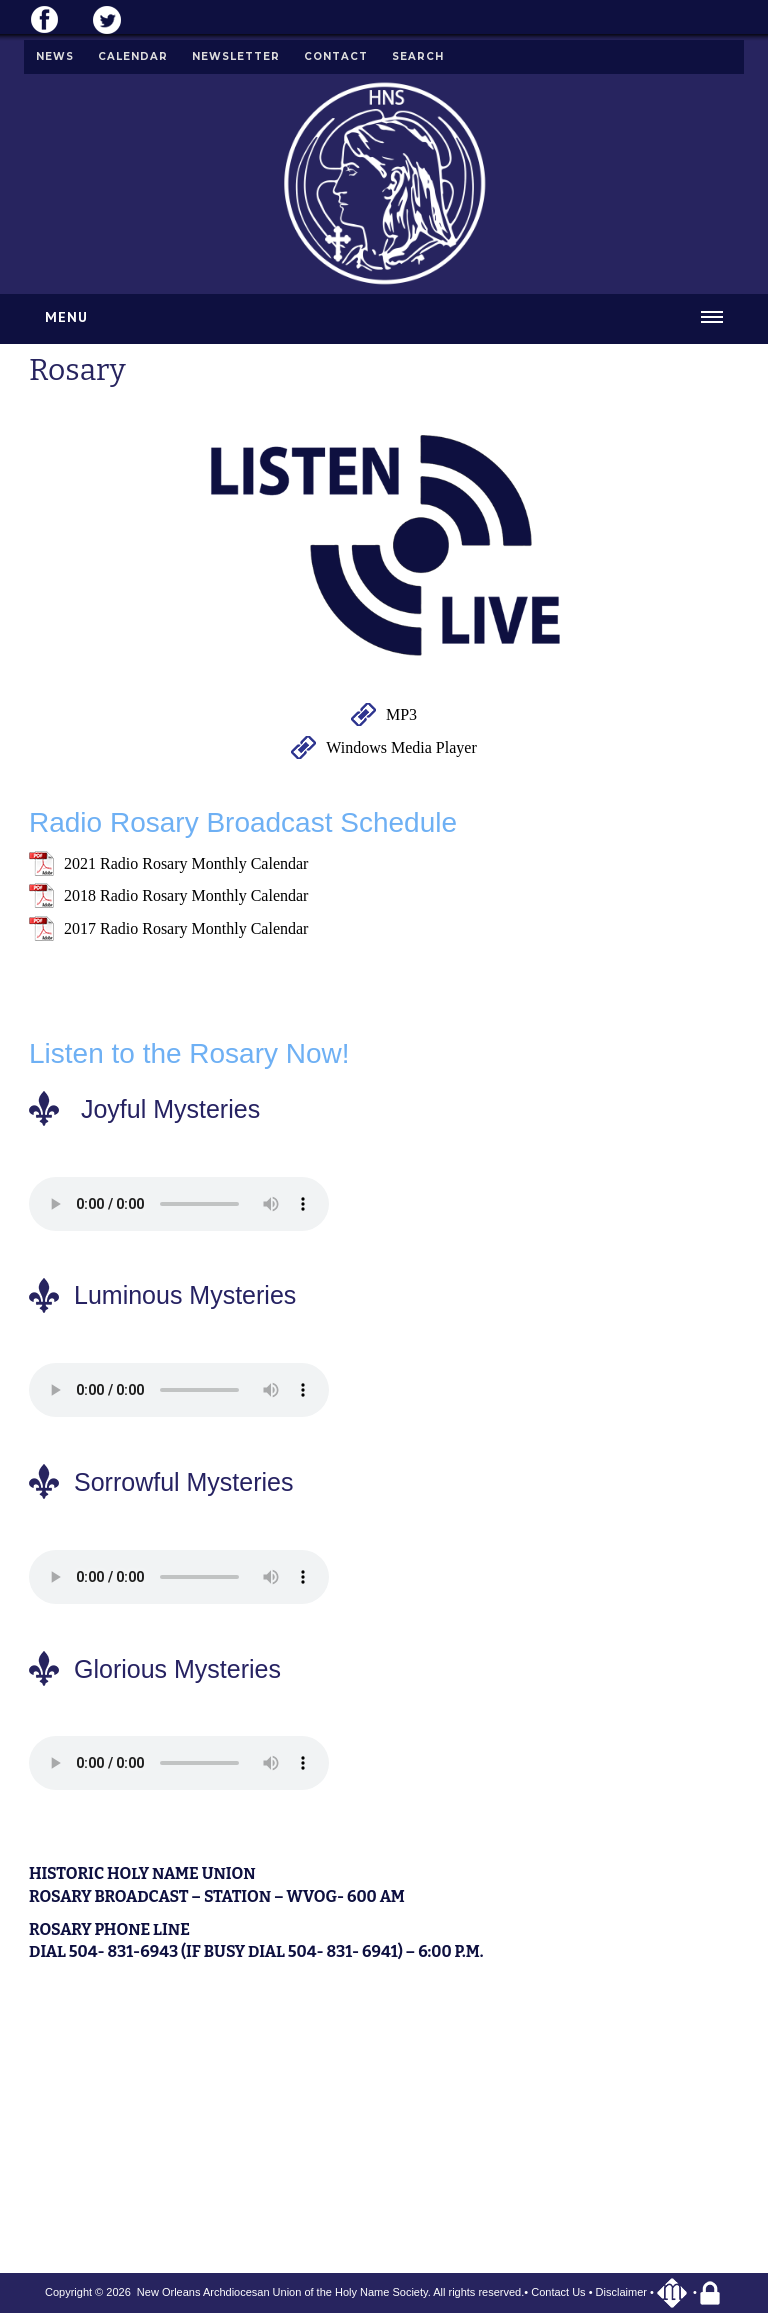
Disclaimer (621, 2292)
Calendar (133, 56)
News (55, 56)
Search (418, 56)
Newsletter (236, 56)
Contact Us (558, 2292)
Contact (336, 56)
